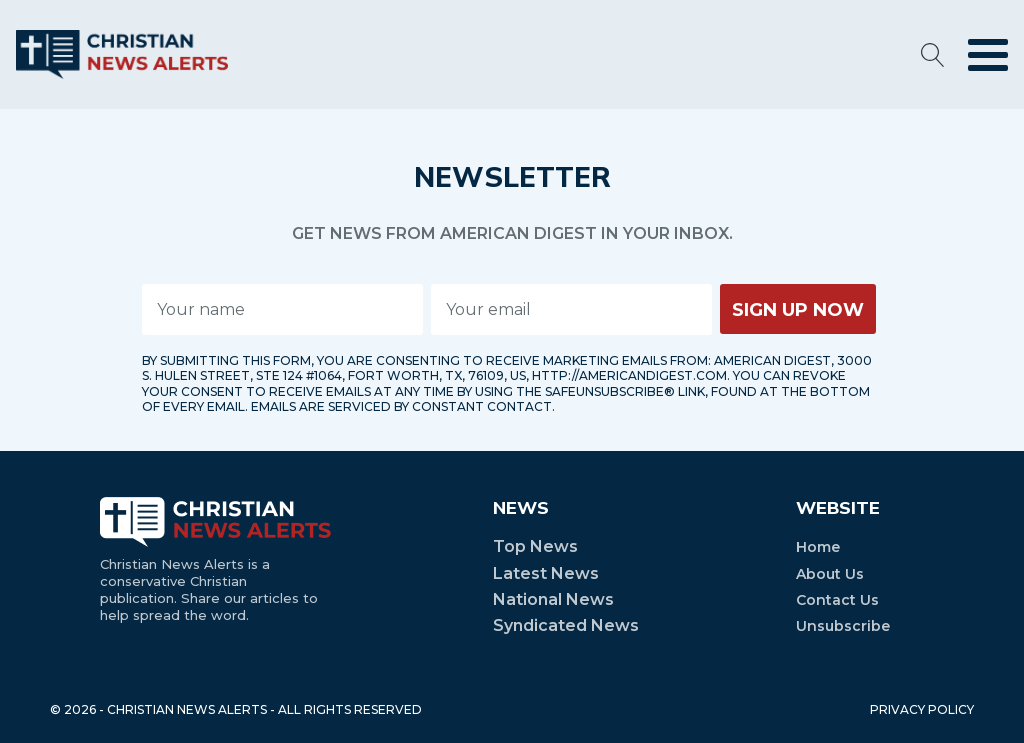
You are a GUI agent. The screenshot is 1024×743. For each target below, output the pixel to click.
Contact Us (837, 600)
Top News (535, 546)
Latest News (546, 573)
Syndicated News (566, 625)
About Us (830, 574)
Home (818, 547)
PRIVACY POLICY (922, 709)
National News (553, 599)
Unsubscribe (843, 626)
